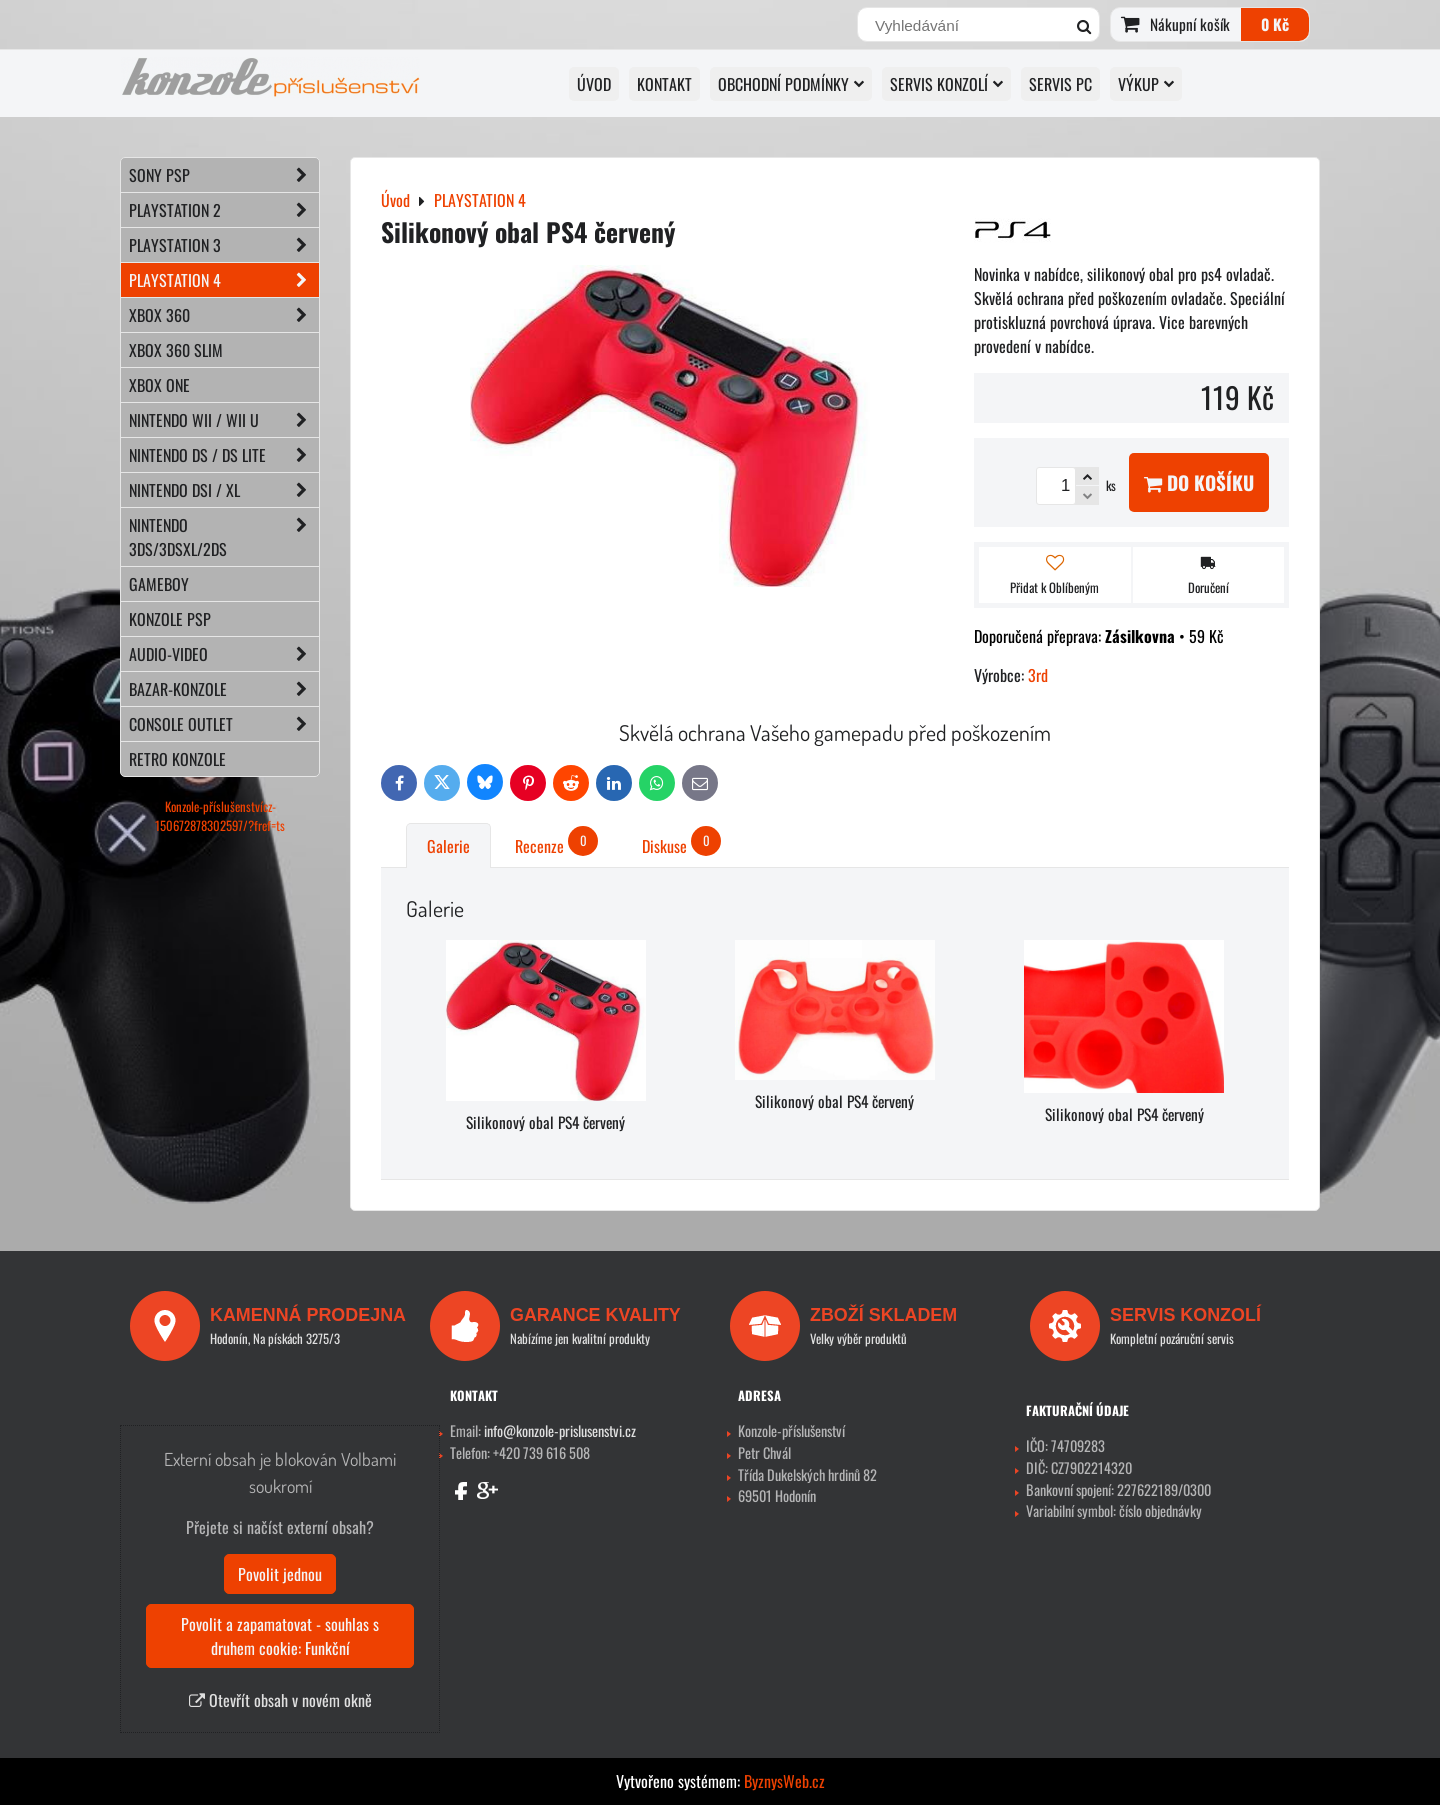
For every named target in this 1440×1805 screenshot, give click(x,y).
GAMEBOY (159, 584)
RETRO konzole (177, 759)
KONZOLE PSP (170, 619)
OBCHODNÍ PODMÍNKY (791, 84)
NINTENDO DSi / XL (224, 490)
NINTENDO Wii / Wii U (224, 420)
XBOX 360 (224, 315)
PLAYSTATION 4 (224, 280)
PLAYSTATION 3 (224, 245)
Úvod (594, 84)
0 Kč (1275, 24)
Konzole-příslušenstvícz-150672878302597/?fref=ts (220, 816)
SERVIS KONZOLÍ (946, 84)
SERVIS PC (1060, 84)
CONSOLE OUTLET (224, 724)
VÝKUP (1146, 84)
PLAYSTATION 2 (224, 210)
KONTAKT (664, 84)
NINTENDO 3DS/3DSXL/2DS (224, 537)
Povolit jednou (280, 1574)
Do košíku (1199, 482)
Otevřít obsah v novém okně (280, 1700)
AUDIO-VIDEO (224, 654)
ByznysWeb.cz (784, 1781)
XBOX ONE (159, 385)
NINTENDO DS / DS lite (224, 455)
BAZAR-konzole (224, 689)
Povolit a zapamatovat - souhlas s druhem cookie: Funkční (280, 1636)
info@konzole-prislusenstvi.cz (560, 1430)
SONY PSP (224, 175)
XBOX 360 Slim (176, 350)
